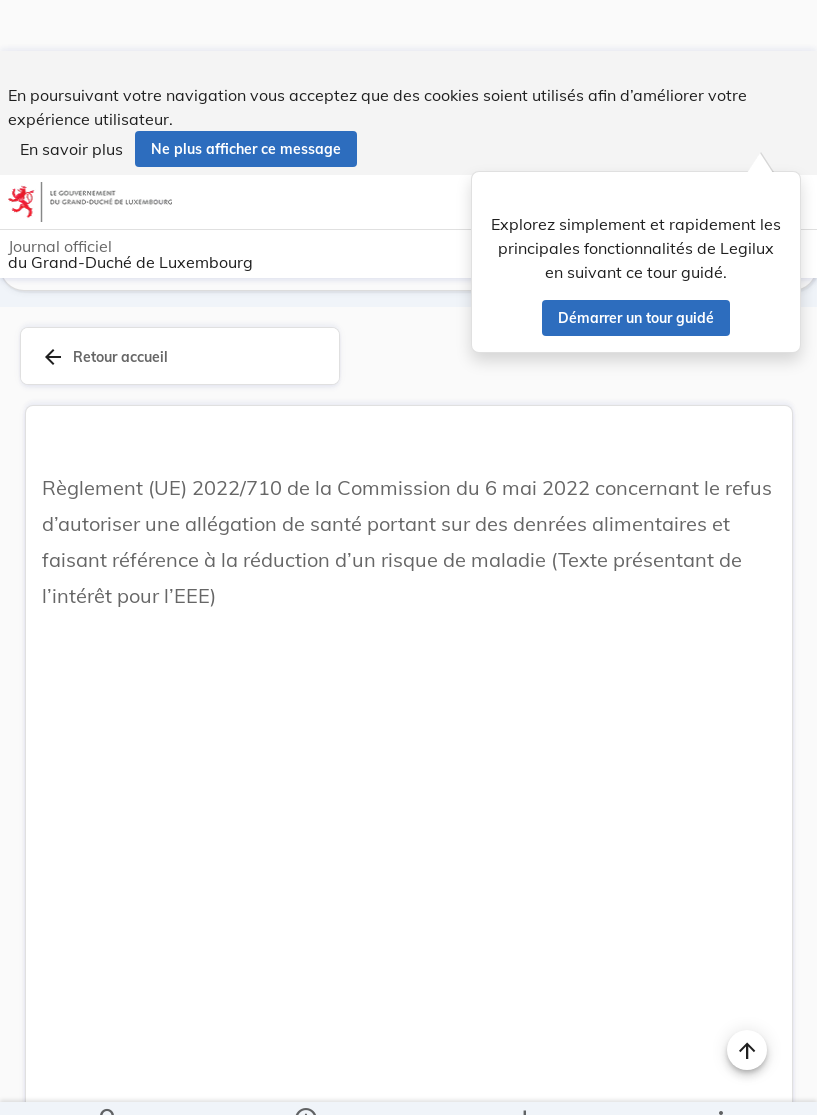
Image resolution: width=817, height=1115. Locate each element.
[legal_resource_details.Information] (305, 1083)
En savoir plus (71, 98)
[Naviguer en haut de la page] (747, 999)
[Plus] (720, 1083)
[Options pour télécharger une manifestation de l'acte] (523, 1083)
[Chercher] (109, 1083)
